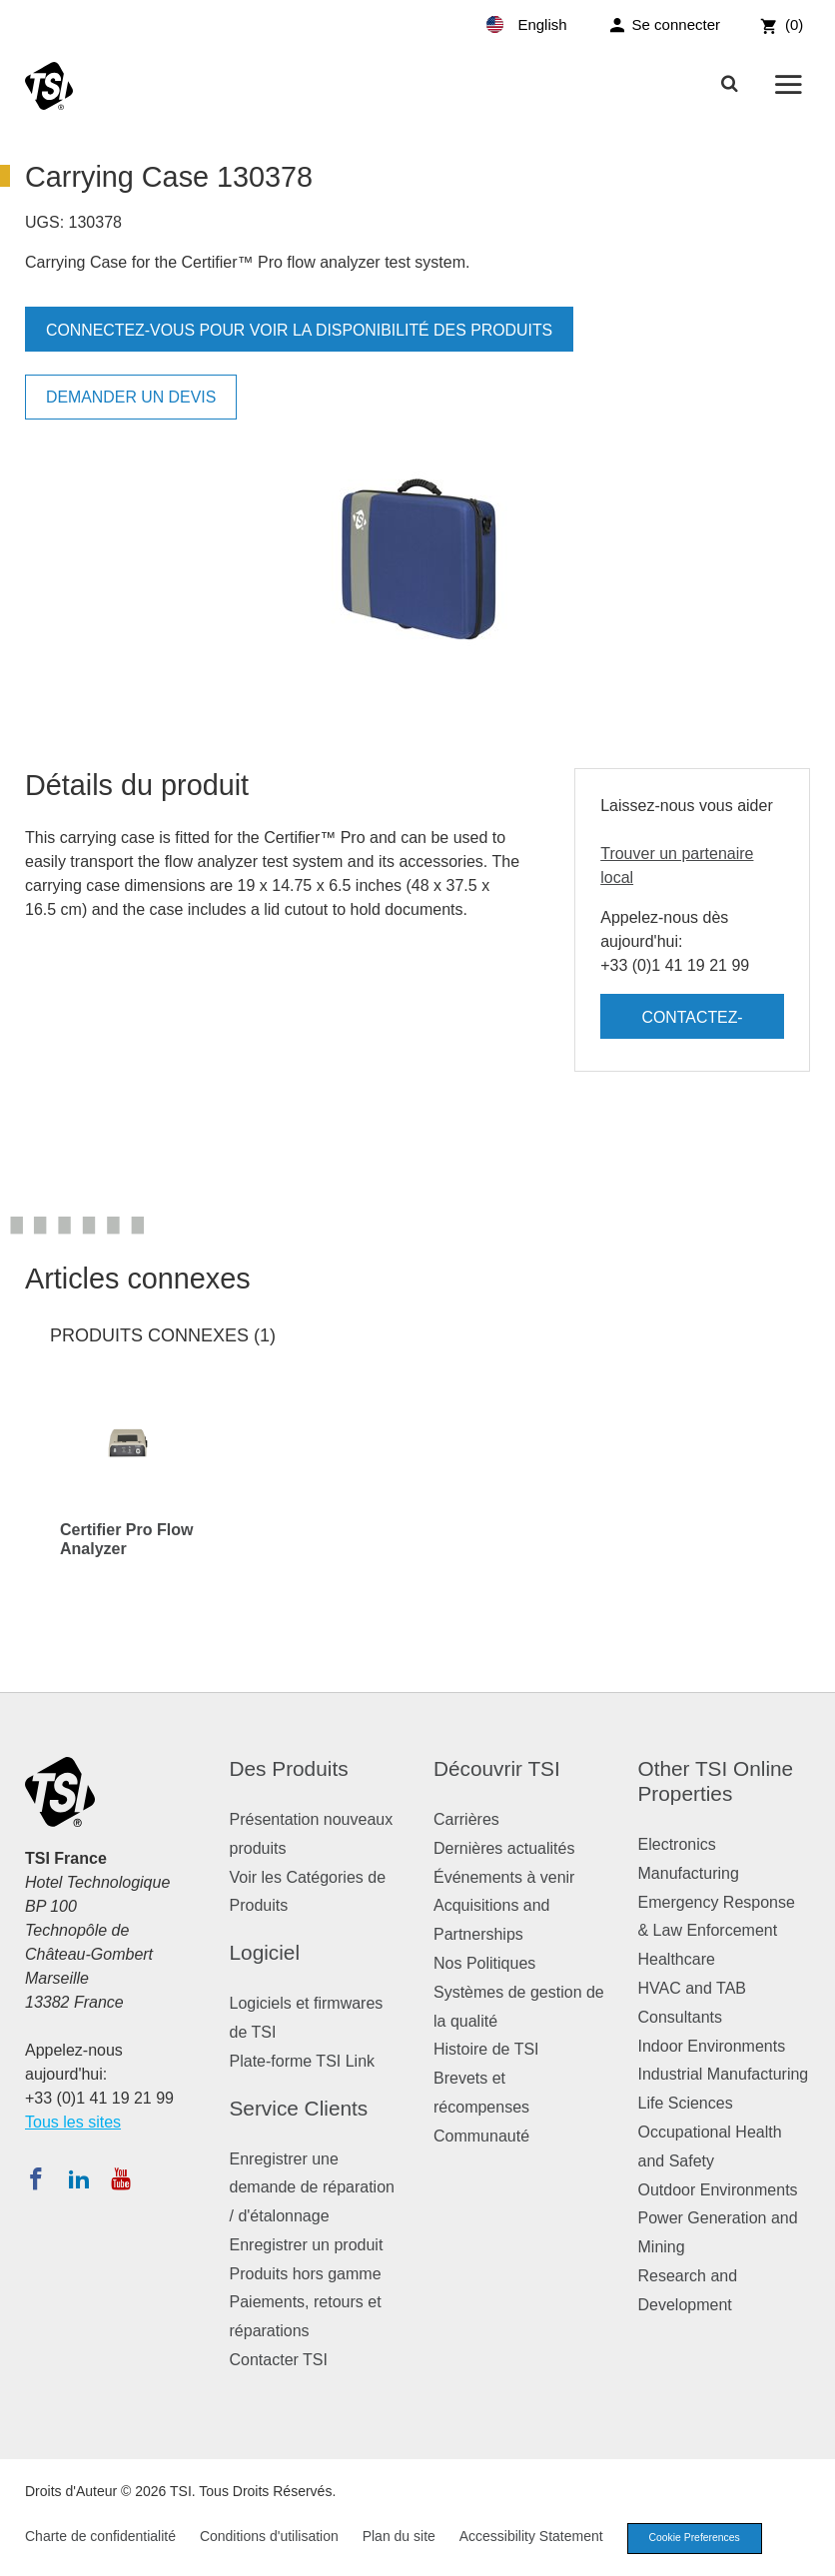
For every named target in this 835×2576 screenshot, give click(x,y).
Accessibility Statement (531, 2538)
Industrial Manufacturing (723, 2074)
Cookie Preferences (699, 2539)
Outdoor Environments (718, 2189)
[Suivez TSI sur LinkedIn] (79, 2178)
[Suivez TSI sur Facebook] (36, 2178)
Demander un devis (132, 397)
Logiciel (265, 1952)
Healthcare (676, 1959)
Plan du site (399, 2538)
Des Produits (289, 1768)
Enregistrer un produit (307, 2244)
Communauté (481, 2136)
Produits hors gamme (306, 2273)
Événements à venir (503, 1877)
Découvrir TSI (496, 1768)
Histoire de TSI (486, 2049)
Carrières (466, 1819)
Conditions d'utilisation (269, 2538)
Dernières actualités (503, 1848)
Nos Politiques (484, 1963)
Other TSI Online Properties (716, 1781)
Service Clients (299, 2108)
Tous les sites (73, 2122)
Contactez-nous (692, 1024)
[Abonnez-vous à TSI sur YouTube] (120, 2178)
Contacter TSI (279, 2359)
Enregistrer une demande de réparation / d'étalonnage (312, 2187)
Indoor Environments (712, 2046)
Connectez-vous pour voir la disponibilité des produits (301, 330)
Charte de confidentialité (100, 2538)
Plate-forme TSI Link (303, 2061)
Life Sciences (685, 2103)
